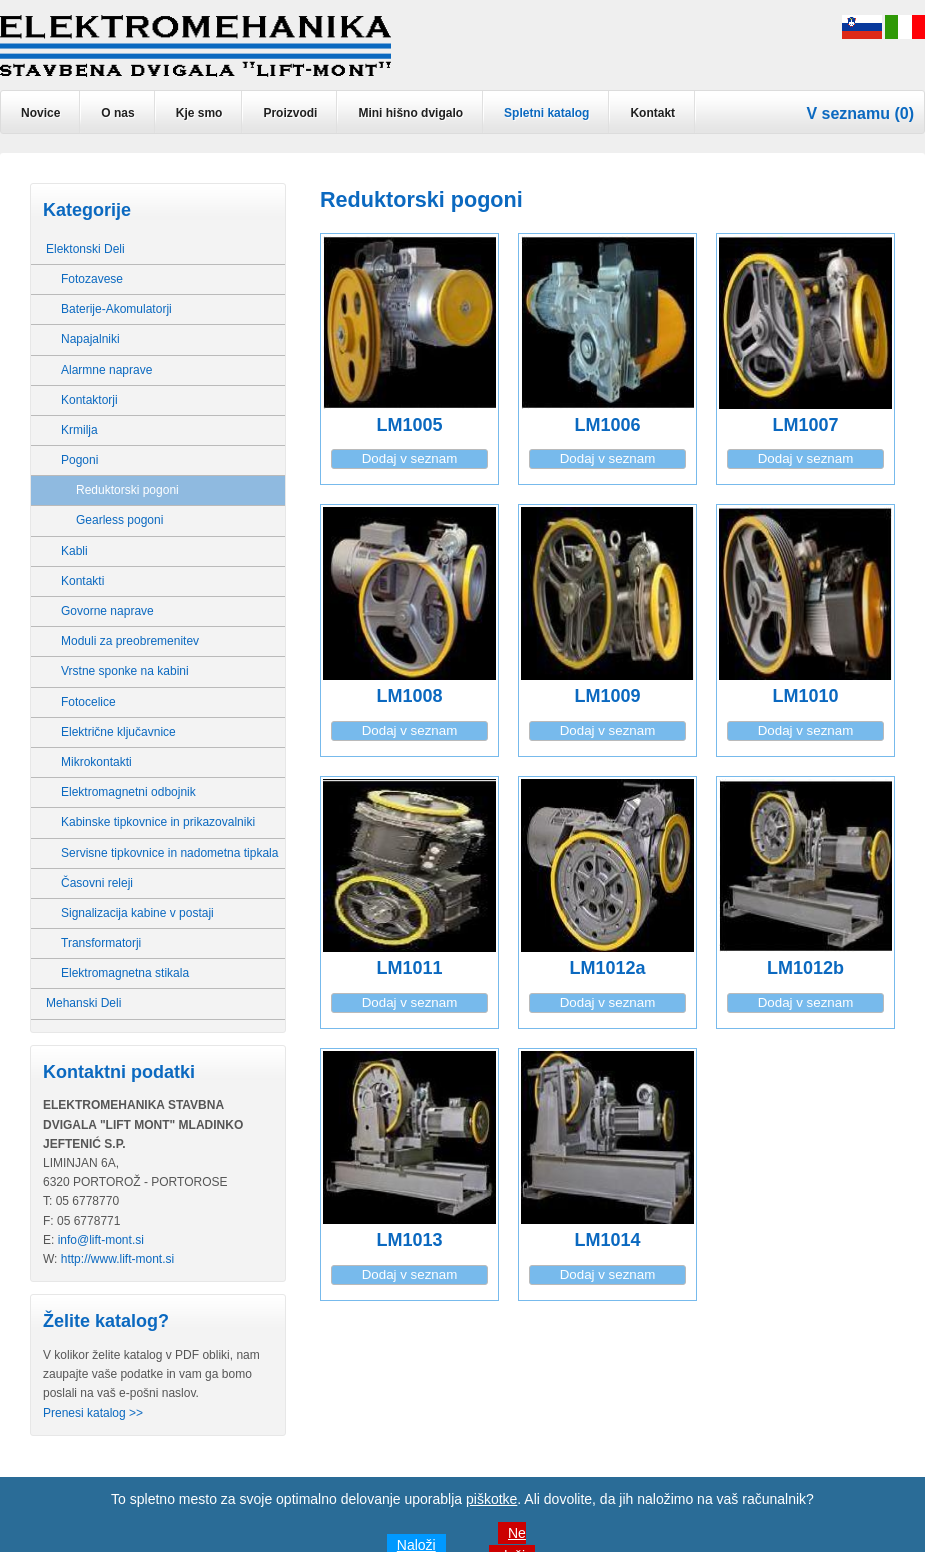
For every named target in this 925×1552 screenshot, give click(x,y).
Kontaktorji (89, 400)
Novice (40, 113)
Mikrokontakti (96, 762)
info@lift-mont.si (101, 1240)
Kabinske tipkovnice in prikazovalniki (158, 822)
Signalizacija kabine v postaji (137, 913)
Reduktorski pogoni (127, 490)
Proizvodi (290, 113)
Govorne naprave (107, 611)
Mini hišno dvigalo (410, 113)
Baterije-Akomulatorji (116, 309)
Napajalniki (90, 339)
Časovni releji (97, 883)
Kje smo (199, 113)
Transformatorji (101, 943)
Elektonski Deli (85, 249)
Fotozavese (92, 279)
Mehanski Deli (83, 1003)
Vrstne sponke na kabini (125, 671)
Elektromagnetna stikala (125, 973)
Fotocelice (88, 702)
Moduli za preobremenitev (130, 641)
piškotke (491, 1499)
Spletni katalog (546, 113)
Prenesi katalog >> (93, 1413)
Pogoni (79, 460)
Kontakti (82, 581)
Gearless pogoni (119, 520)
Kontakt (652, 113)
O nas (117, 113)
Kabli (74, 551)
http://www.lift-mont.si (117, 1259)
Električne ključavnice (118, 732)
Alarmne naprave (106, 370)
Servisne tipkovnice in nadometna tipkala (169, 853)
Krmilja (79, 430)
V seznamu (848, 113)
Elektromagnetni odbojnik (128, 792)
